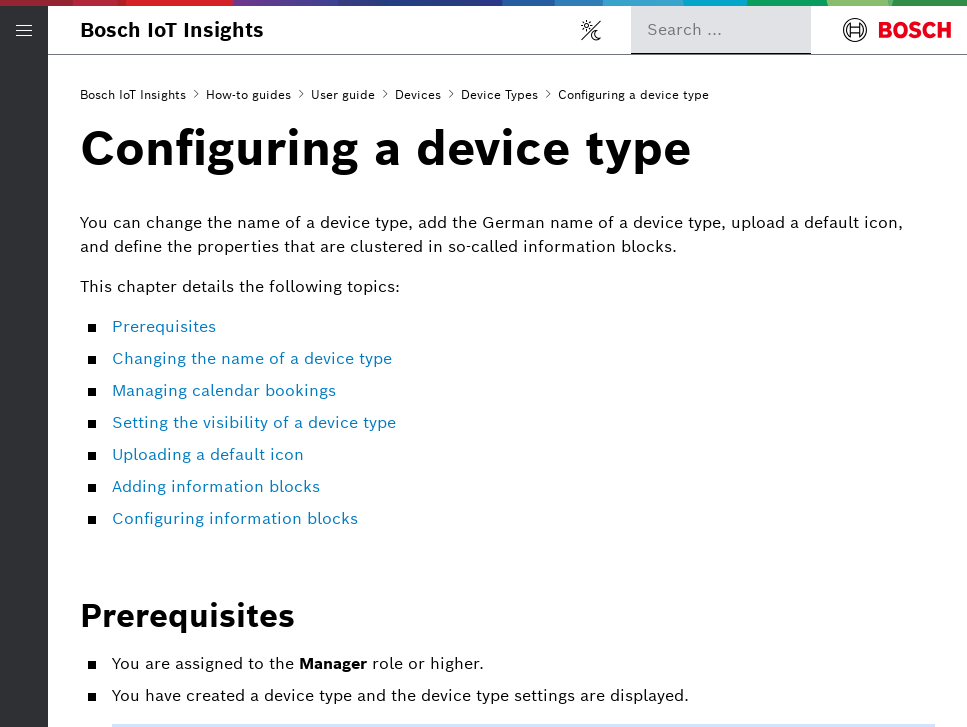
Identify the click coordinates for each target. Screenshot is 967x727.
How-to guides (248, 94)
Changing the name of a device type (252, 358)
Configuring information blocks (235, 518)
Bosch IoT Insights (172, 30)
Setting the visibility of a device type (254, 422)
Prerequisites (164, 326)
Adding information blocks (216, 486)
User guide (343, 94)
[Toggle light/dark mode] (591, 30)
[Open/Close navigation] (24, 30)
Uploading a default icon (208, 454)
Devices (418, 94)
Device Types (499, 94)
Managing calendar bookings (224, 390)
